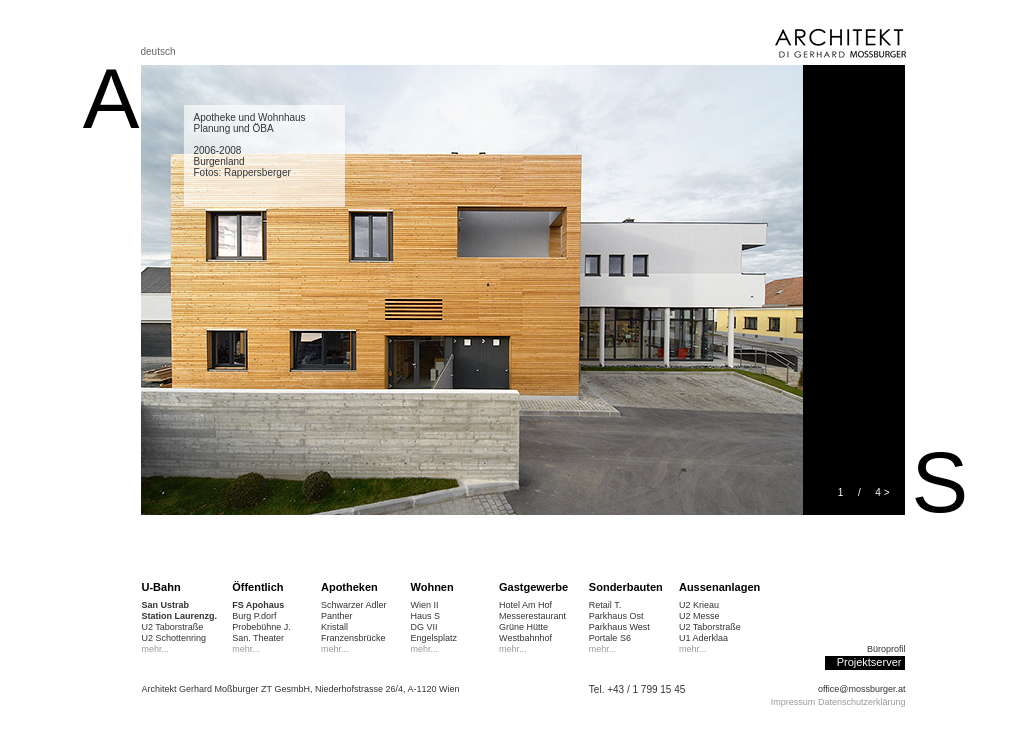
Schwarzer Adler (354, 605)
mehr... (156, 649)
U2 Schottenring (174, 638)
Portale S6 (610, 638)
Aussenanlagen (719, 587)
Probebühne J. (261, 627)
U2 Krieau (699, 605)
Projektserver (869, 662)
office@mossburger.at (862, 689)
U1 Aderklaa (703, 638)
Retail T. (605, 605)
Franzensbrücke (353, 638)
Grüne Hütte (523, 627)
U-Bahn (161, 587)
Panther (337, 616)
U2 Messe (699, 616)
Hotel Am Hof (525, 605)
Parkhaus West (619, 627)
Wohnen (432, 587)
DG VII (424, 627)
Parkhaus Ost (616, 616)
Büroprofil (886, 649)
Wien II (425, 605)
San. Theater (258, 638)
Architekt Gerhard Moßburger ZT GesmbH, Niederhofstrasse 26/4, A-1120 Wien (301, 689)
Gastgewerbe (533, 587)
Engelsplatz (434, 638)
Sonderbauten (626, 587)
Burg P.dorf (254, 616)
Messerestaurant (532, 616)
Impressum (793, 702)
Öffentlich (257, 587)
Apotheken (349, 587)
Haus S (426, 616)
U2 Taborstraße (173, 627)
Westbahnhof (525, 638)
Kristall (334, 627)
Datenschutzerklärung (862, 702)
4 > (882, 492)
